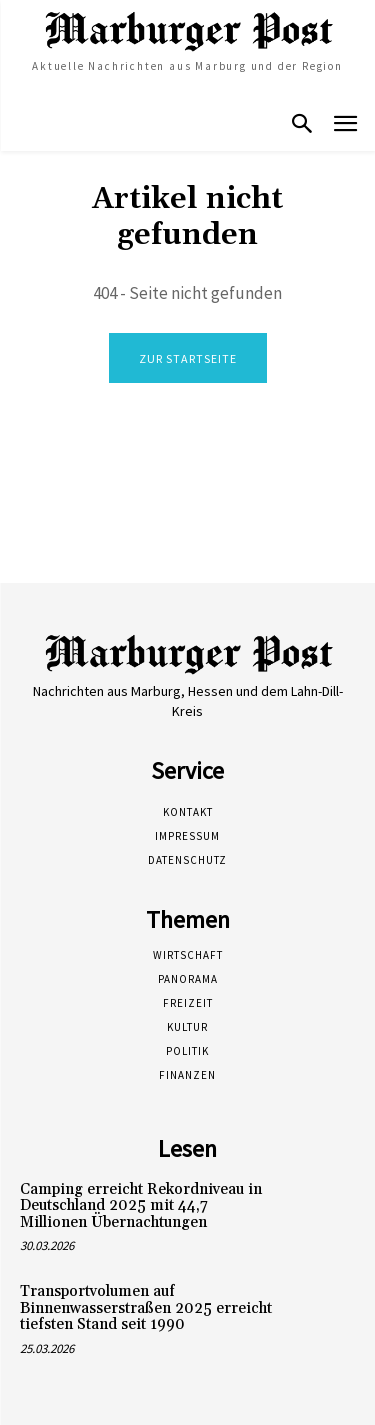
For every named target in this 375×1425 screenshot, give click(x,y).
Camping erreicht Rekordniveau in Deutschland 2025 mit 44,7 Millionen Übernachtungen (141, 1206)
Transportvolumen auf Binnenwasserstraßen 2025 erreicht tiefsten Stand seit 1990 (146, 1308)
